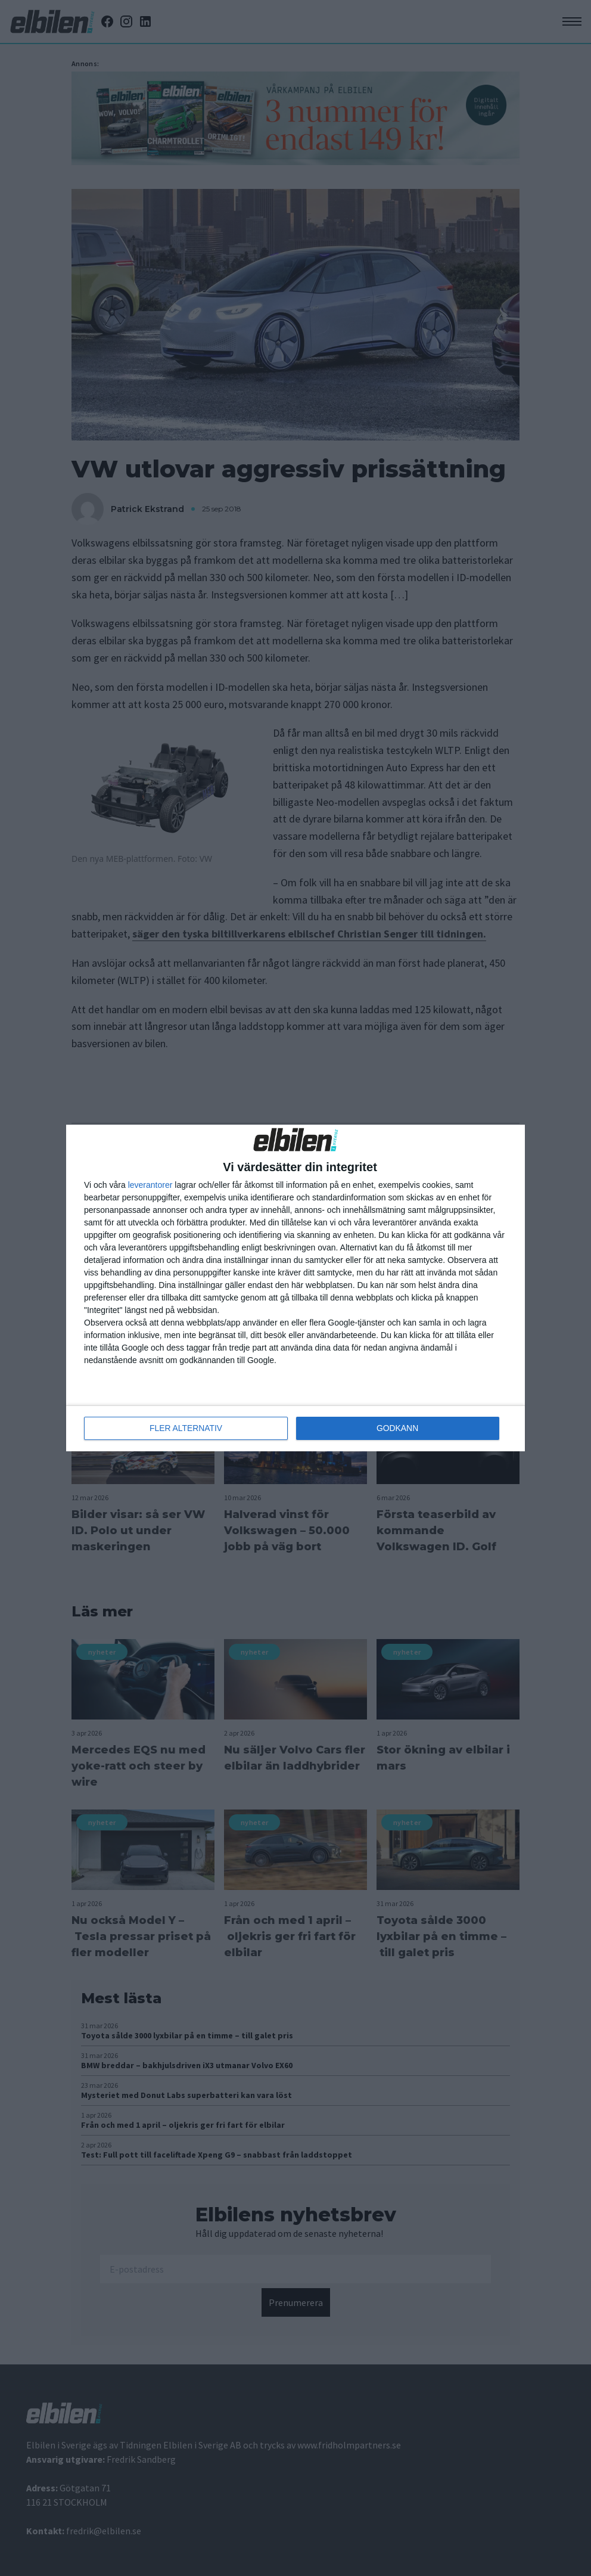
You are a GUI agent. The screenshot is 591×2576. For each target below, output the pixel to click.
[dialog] (295, 1288)
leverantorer (150, 1185)
